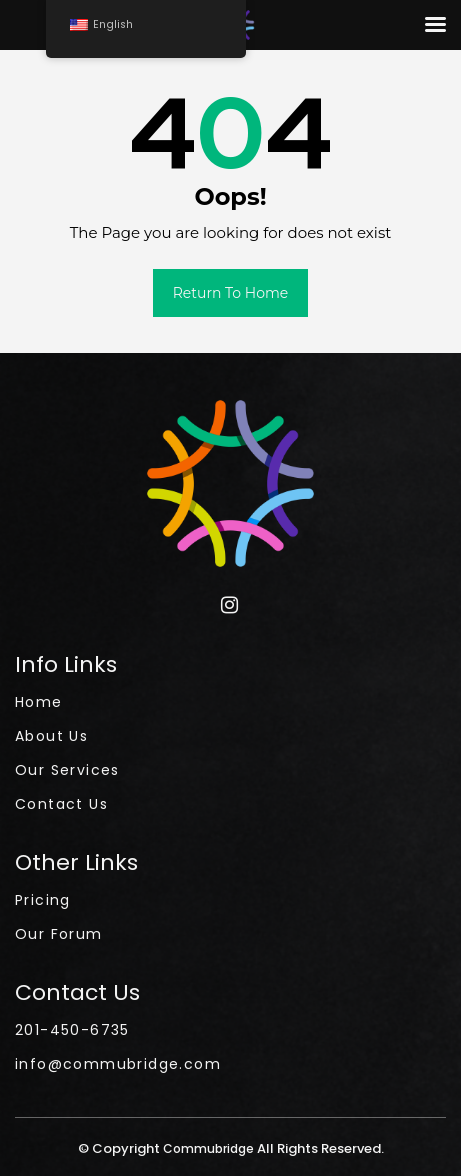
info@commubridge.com (118, 1064)
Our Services (67, 770)
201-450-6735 (72, 1030)
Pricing (43, 900)
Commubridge (210, 1148)
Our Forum (59, 934)
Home (39, 702)
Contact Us (61, 804)
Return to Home (231, 293)
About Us (51, 736)
